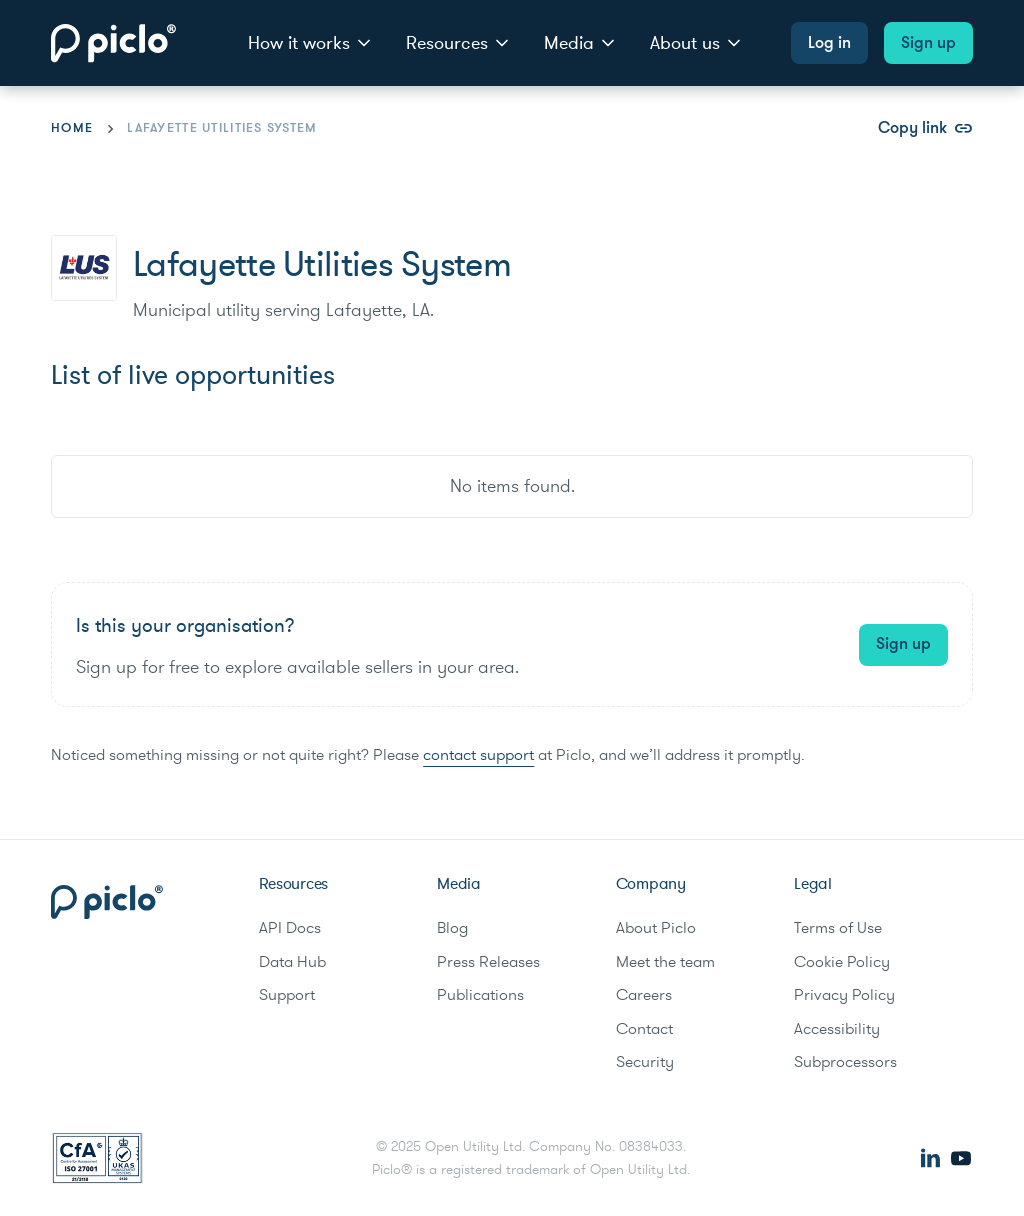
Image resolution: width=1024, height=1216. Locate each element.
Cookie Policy (842, 962)
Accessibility (837, 1029)
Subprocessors (845, 1062)
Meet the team (665, 962)
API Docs (290, 928)
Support (287, 995)
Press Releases (488, 962)
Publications (480, 995)
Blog (452, 928)
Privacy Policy (844, 995)
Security (645, 1062)
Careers (644, 995)
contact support (478, 755)
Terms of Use (838, 928)
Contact (644, 1029)
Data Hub (292, 962)
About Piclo (656, 928)
